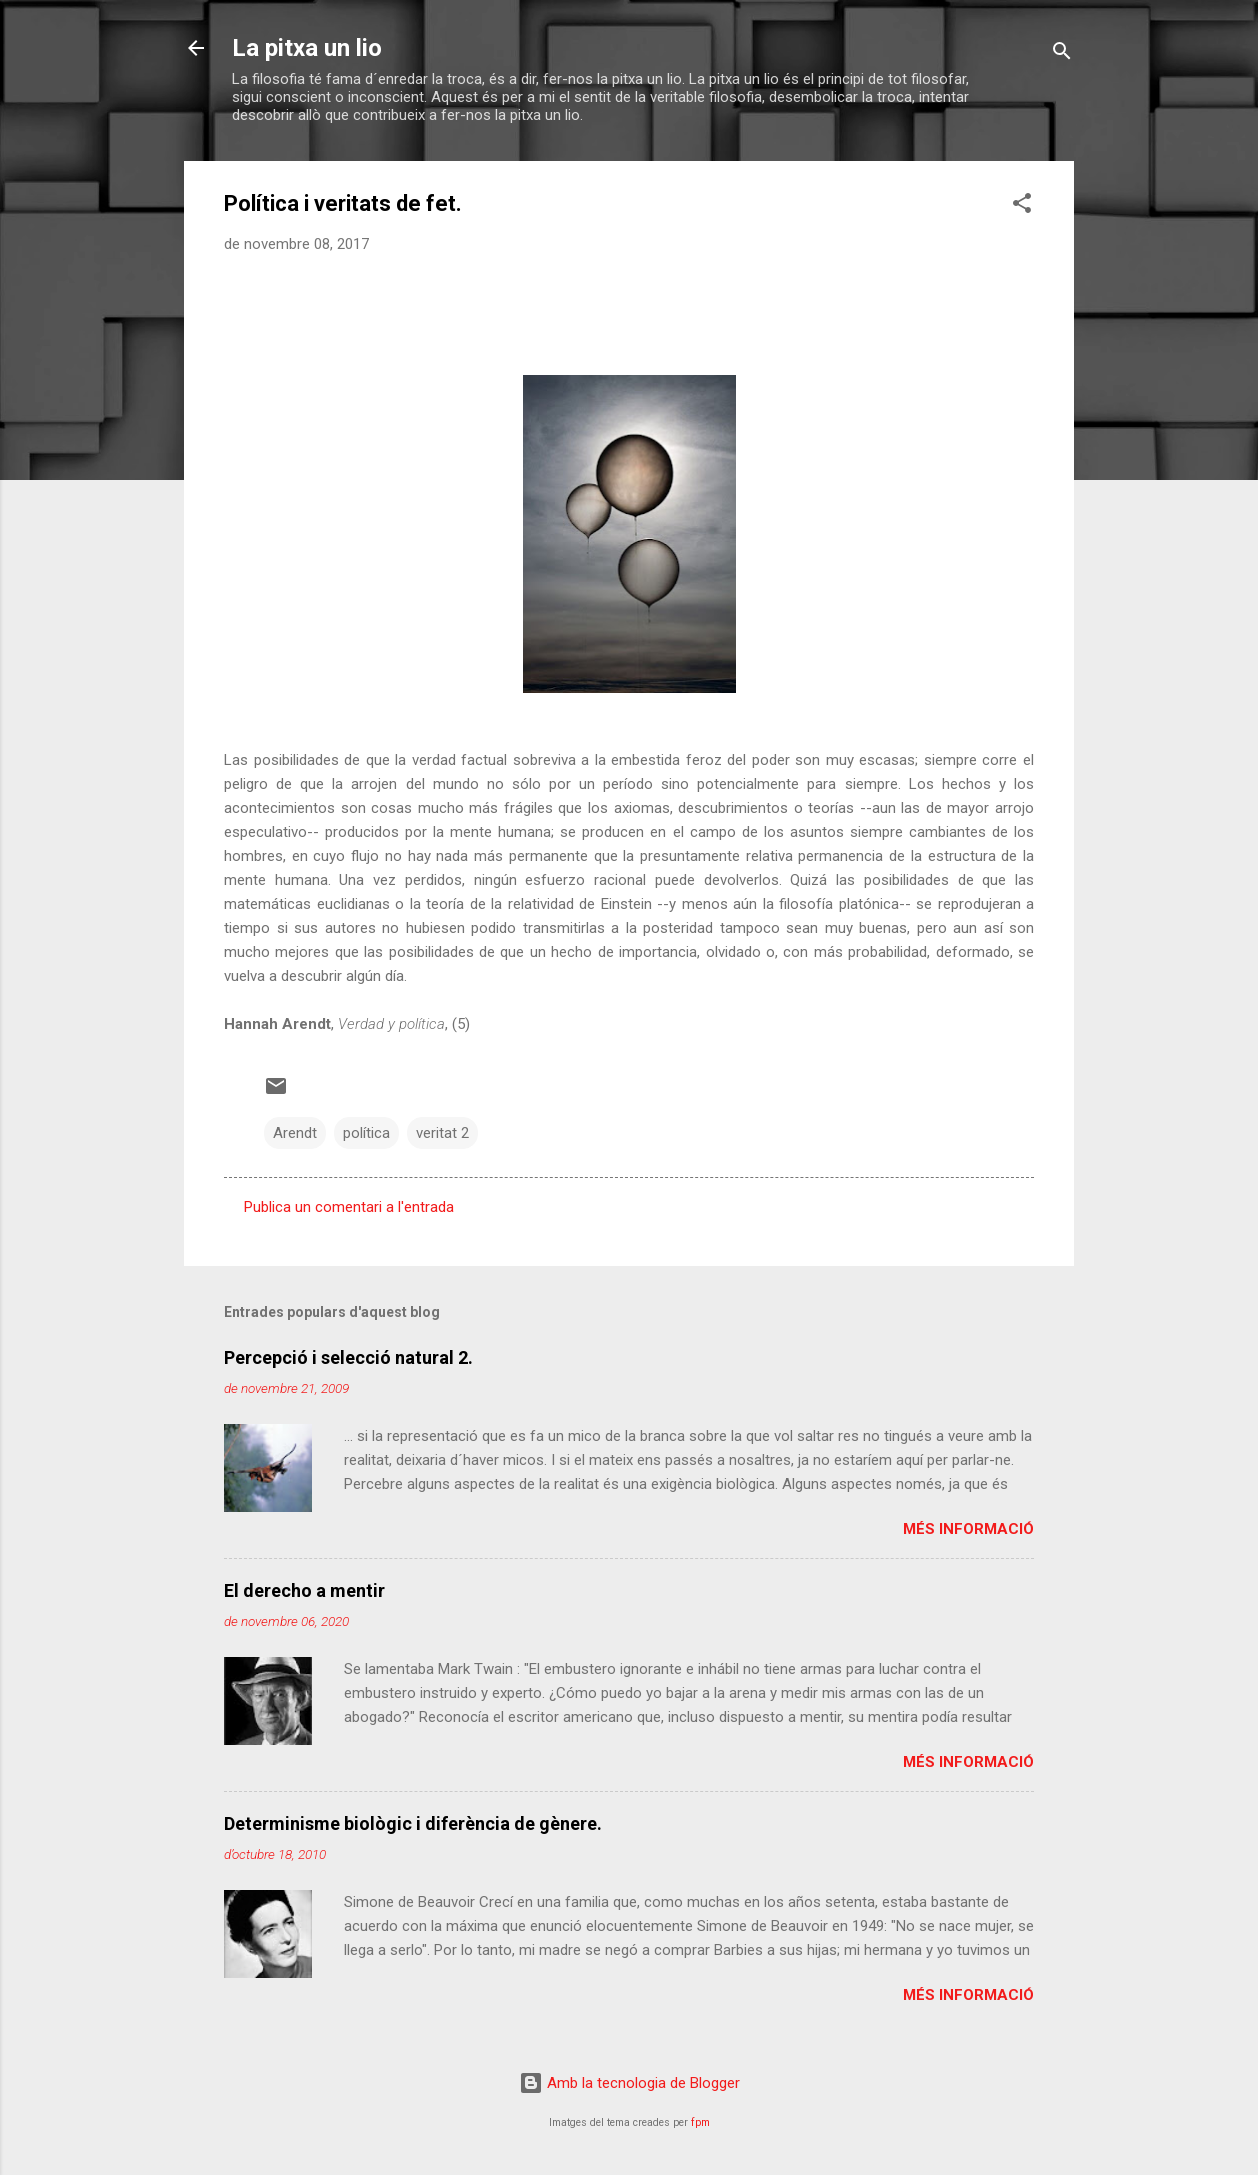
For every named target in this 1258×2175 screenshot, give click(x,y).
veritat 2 (442, 1133)
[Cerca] (1062, 54)
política (366, 1133)
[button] (1022, 206)
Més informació (968, 1529)
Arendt (295, 1133)
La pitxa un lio (307, 48)
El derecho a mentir (304, 1590)
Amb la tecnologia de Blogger (629, 2083)
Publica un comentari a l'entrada (349, 1207)
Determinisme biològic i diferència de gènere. (413, 1823)
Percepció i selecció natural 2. (348, 1357)
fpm (700, 2122)
